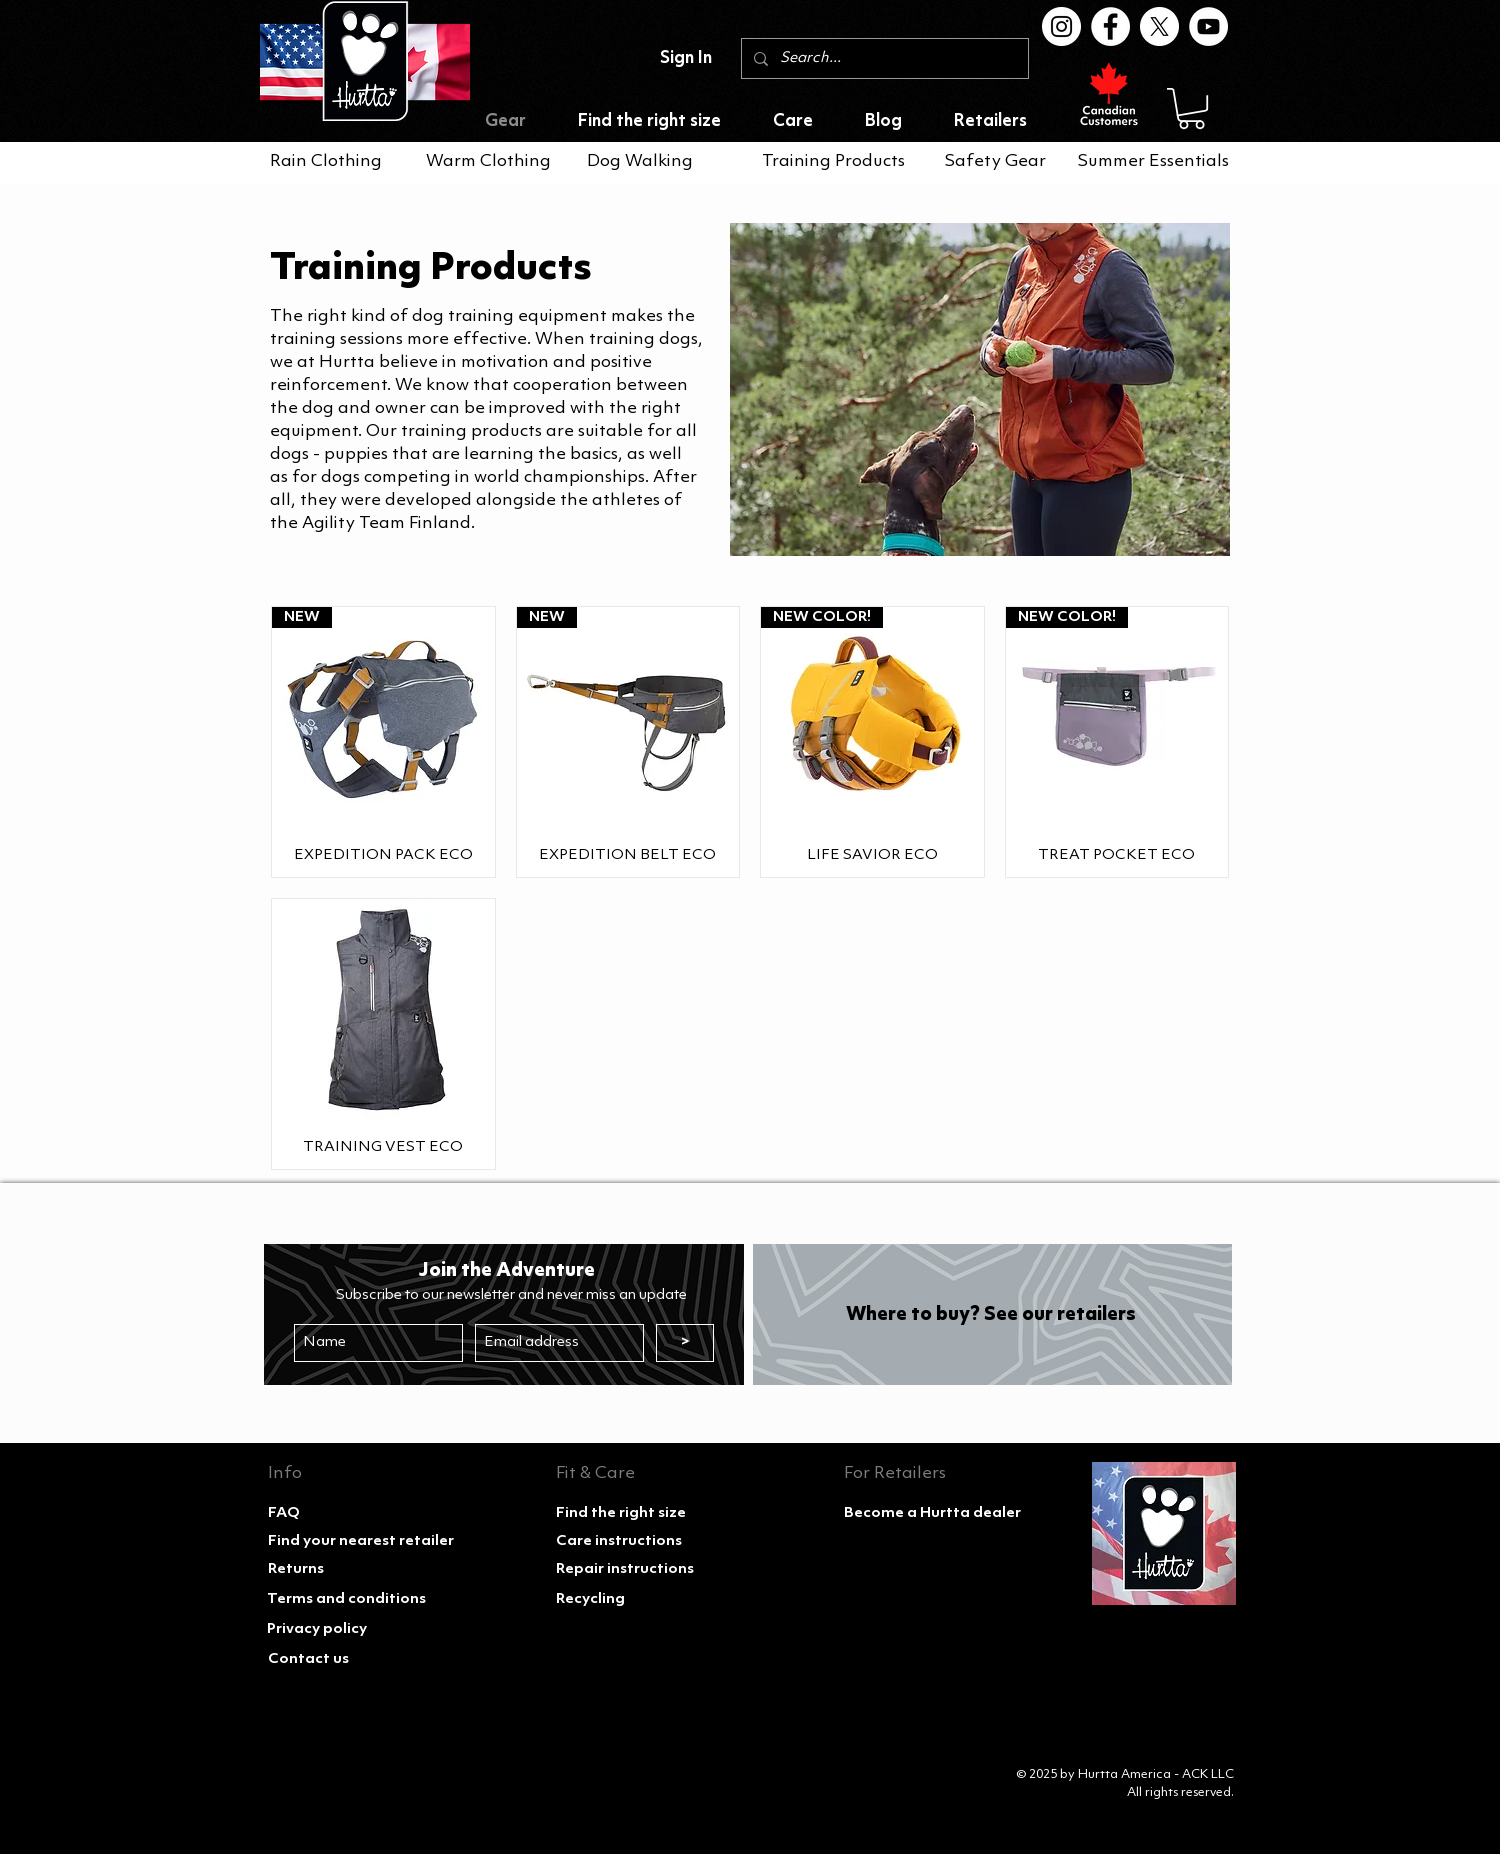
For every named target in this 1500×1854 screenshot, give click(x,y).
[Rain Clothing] (327, 162)
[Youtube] (1208, 26)
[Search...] (883, 58)
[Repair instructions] (641, 1570)
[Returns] (353, 1570)
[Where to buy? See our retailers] (990, 1315)
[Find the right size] (641, 1514)
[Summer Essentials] (1157, 162)
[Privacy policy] (352, 1630)
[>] (685, 1343)
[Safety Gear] (1001, 162)
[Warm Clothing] (488, 162)
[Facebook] (1110, 26)
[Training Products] (833, 162)
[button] (1191, 108)
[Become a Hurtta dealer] (932, 1514)
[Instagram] (1061, 26)
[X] (1159, 26)
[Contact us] (353, 1660)
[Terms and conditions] (352, 1600)
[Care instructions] (641, 1542)
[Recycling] (641, 1600)
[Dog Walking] (644, 162)
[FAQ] (353, 1514)
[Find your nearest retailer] (361, 1542)
